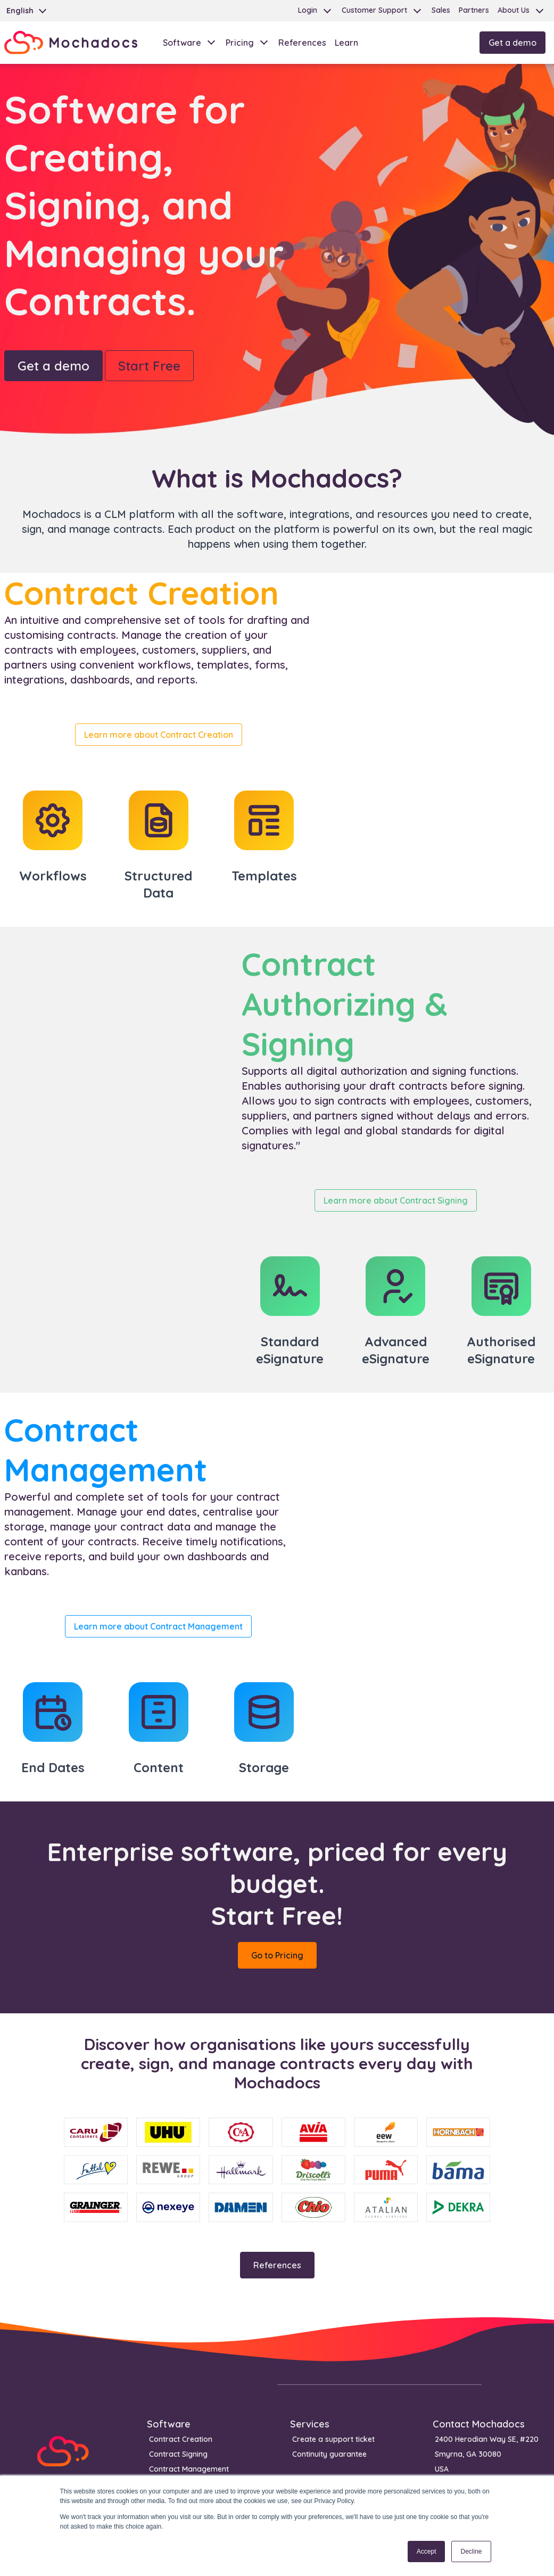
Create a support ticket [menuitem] (333, 2439)
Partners (474, 10)
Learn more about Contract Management (158, 1626)
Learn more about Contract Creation (158, 734)
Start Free (149, 366)
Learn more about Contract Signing (396, 1200)
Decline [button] (471, 2551)
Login (307, 10)
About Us (514, 10)
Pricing (240, 42)
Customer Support (374, 10)
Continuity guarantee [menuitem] (329, 2454)
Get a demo (512, 42)
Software (182, 42)
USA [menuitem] (442, 2469)
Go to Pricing (277, 1955)
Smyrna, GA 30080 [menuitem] (468, 2454)
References (302, 42)
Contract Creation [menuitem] (180, 2439)
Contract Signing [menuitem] (178, 2454)
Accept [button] (426, 2551)
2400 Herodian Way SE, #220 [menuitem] (487, 2439)
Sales (441, 10)
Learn (346, 42)
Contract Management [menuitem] (189, 2469)
